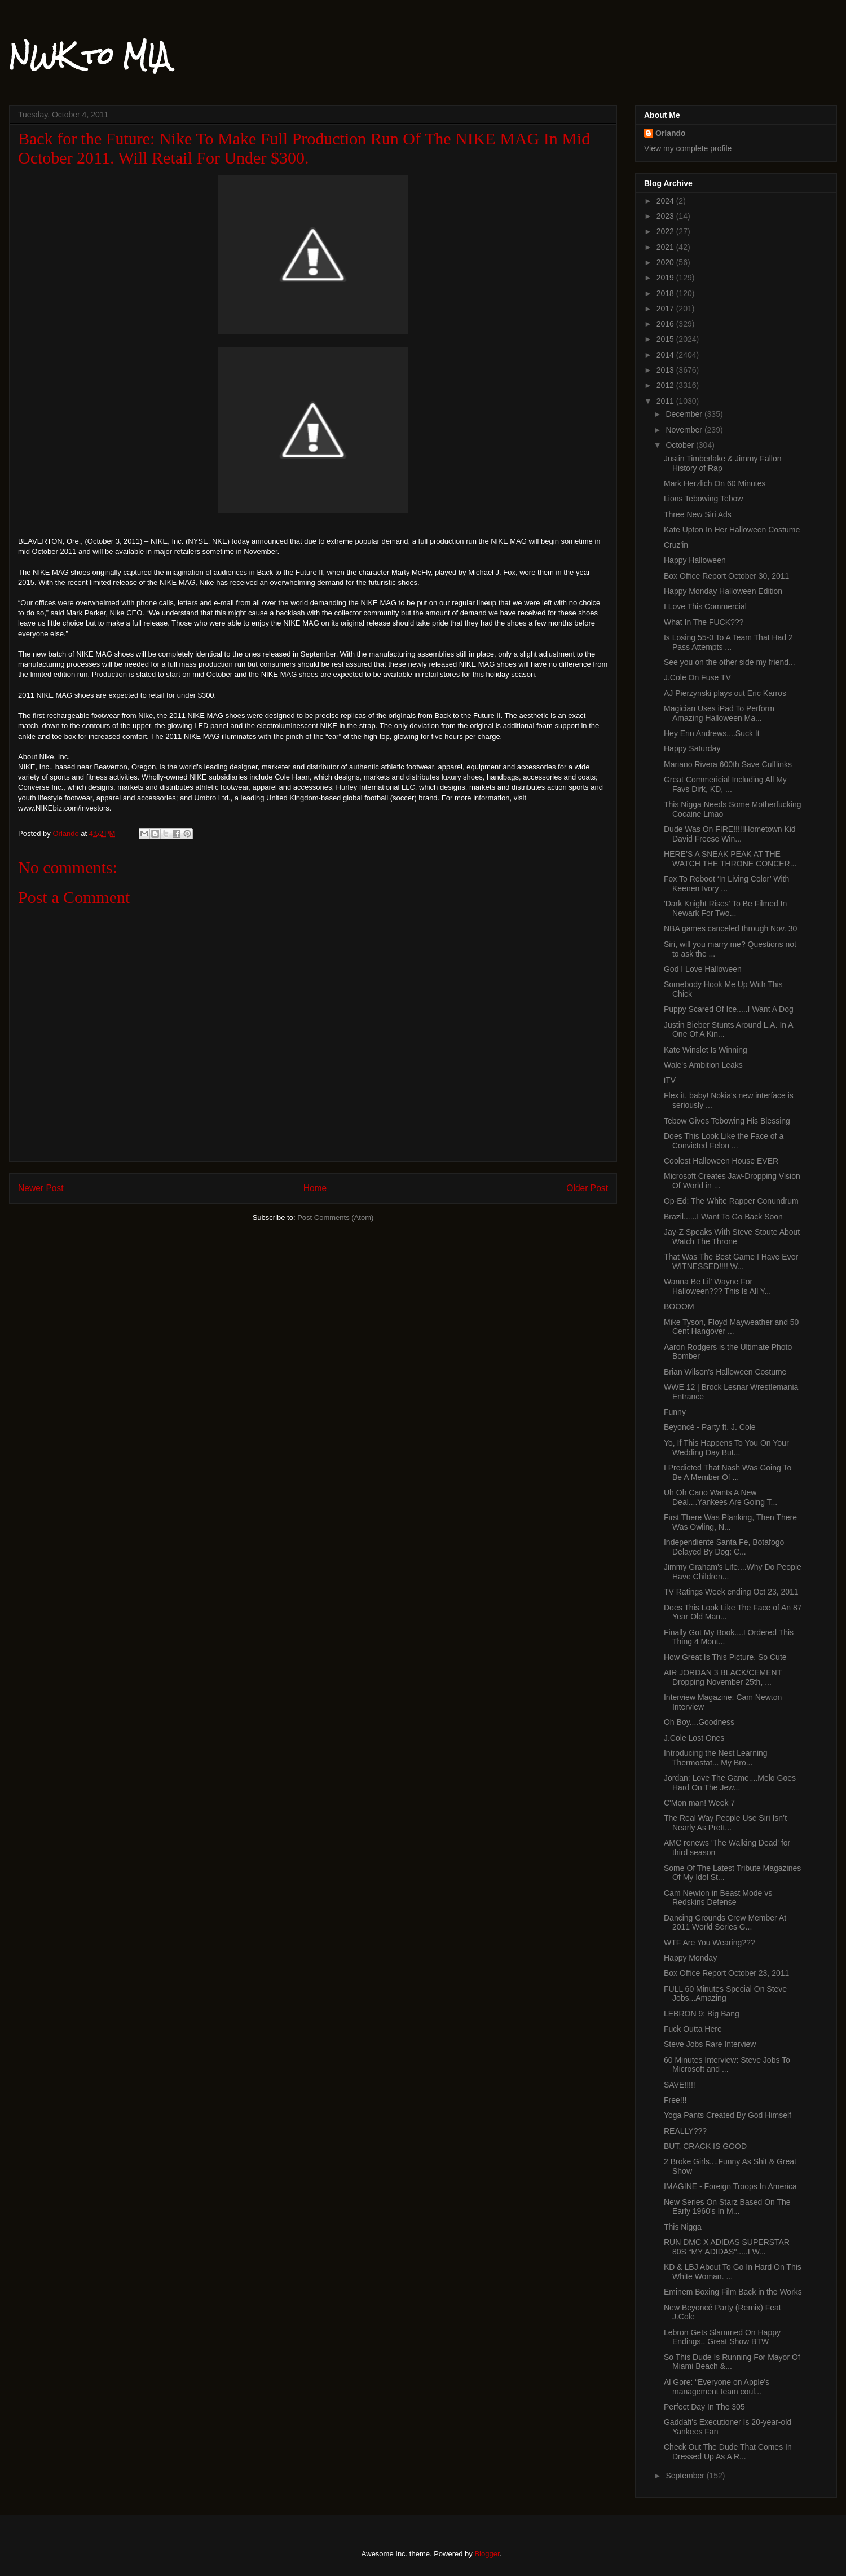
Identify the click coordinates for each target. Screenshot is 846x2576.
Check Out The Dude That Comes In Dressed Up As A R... (728, 2451)
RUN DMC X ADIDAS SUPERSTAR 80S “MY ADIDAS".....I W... (727, 2247)
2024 (666, 200)
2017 (666, 308)
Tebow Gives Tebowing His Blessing (727, 1120)
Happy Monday (690, 1957)
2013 (666, 370)
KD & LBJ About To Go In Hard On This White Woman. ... (732, 2271)
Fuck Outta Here (693, 2028)
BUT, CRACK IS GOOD (705, 2146)
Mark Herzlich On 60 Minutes (715, 483)
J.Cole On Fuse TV (697, 677)
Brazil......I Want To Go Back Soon (723, 1216)
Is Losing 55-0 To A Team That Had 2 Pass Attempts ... (728, 642)
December (685, 414)
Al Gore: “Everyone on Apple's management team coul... (716, 2386)
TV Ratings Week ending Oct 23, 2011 (731, 1591)
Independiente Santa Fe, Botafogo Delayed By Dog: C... (724, 1547)
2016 (666, 323)
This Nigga (683, 2226)
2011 (666, 401)
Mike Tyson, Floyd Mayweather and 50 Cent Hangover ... (731, 1327)
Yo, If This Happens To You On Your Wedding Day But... (726, 1447)
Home (315, 1188)
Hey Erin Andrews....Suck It (712, 733)
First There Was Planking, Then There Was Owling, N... (730, 1522)
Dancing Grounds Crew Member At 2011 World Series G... (725, 1922)
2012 (666, 385)
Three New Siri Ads (698, 514)
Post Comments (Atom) (335, 1217)
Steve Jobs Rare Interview (710, 2044)
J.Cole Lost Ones (694, 1737)
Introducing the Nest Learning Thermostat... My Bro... (716, 1758)
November (685, 429)
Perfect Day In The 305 (704, 2406)
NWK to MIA (89, 55)
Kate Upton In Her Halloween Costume (732, 529)
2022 (666, 231)
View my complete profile (688, 148)
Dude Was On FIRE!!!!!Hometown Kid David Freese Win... (730, 834)
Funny (675, 1411)
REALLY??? (685, 2130)
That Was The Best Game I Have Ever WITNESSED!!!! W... (731, 1261)
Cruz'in (676, 544)
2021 (666, 247)
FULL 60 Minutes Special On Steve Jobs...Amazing (725, 1993)
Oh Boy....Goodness (699, 1722)
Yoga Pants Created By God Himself (727, 2115)
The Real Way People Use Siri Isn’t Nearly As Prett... (725, 1822)
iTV (670, 1080)
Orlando (670, 133)
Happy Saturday (692, 748)
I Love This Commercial (705, 606)
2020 (666, 262)
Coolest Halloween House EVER (721, 1160)
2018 (666, 293)
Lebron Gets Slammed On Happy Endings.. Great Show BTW (722, 2337)
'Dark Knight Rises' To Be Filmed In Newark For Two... (725, 908)
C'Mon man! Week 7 (699, 1802)
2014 (666, 354)
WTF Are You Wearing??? (709, 1942)
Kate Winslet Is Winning (705, 1049)
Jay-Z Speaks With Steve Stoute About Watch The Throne (732, 1236)
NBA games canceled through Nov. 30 (730, 928)
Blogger (486, 2553)
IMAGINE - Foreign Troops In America (730, 2186)
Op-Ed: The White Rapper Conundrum (731, 1200)
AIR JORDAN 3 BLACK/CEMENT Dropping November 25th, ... (723, 1677)
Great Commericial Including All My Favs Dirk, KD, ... (725, 784)
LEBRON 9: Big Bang (701, 2013)
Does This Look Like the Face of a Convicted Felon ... (723, 1140)
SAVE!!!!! (679, 2084)
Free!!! (675, 2099)
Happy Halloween (695, 560)
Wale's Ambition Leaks (703, 1064)
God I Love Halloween (703, 969)
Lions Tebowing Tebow (703, 498)
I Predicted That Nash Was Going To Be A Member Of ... (727, 1472)
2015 (666, 339)
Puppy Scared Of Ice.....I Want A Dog (729, 1009)
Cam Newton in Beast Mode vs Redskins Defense (718, 1897)
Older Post (587, 1188)
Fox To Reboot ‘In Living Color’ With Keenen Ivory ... (726, 883)
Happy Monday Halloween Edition (723, 591)
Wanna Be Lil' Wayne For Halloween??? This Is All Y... (717, 1286)
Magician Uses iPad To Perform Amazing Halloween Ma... (719, 713)
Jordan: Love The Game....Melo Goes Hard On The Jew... (730, 1782)
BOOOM (679, 1306)
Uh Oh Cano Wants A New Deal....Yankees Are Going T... (720, 1497)
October (681, 445)
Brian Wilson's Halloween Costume (725, 1371)
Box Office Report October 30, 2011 (726, 575)
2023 (666, 216)
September (686, 2475)
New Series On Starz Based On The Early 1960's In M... (727, 2207)
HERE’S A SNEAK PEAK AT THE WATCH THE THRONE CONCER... (730, 858)
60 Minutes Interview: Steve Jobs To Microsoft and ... (727, 2064)
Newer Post (41, 1188)
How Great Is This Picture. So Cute (725, 1657)
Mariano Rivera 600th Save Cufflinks (728, 764)
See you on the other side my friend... (729, 662)
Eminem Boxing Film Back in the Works (733, 2291)
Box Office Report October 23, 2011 (726, 1973)
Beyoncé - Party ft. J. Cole (710, 1427)
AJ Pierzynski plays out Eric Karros (725, 693)
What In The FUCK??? (703, 622)
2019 (666, 277)
